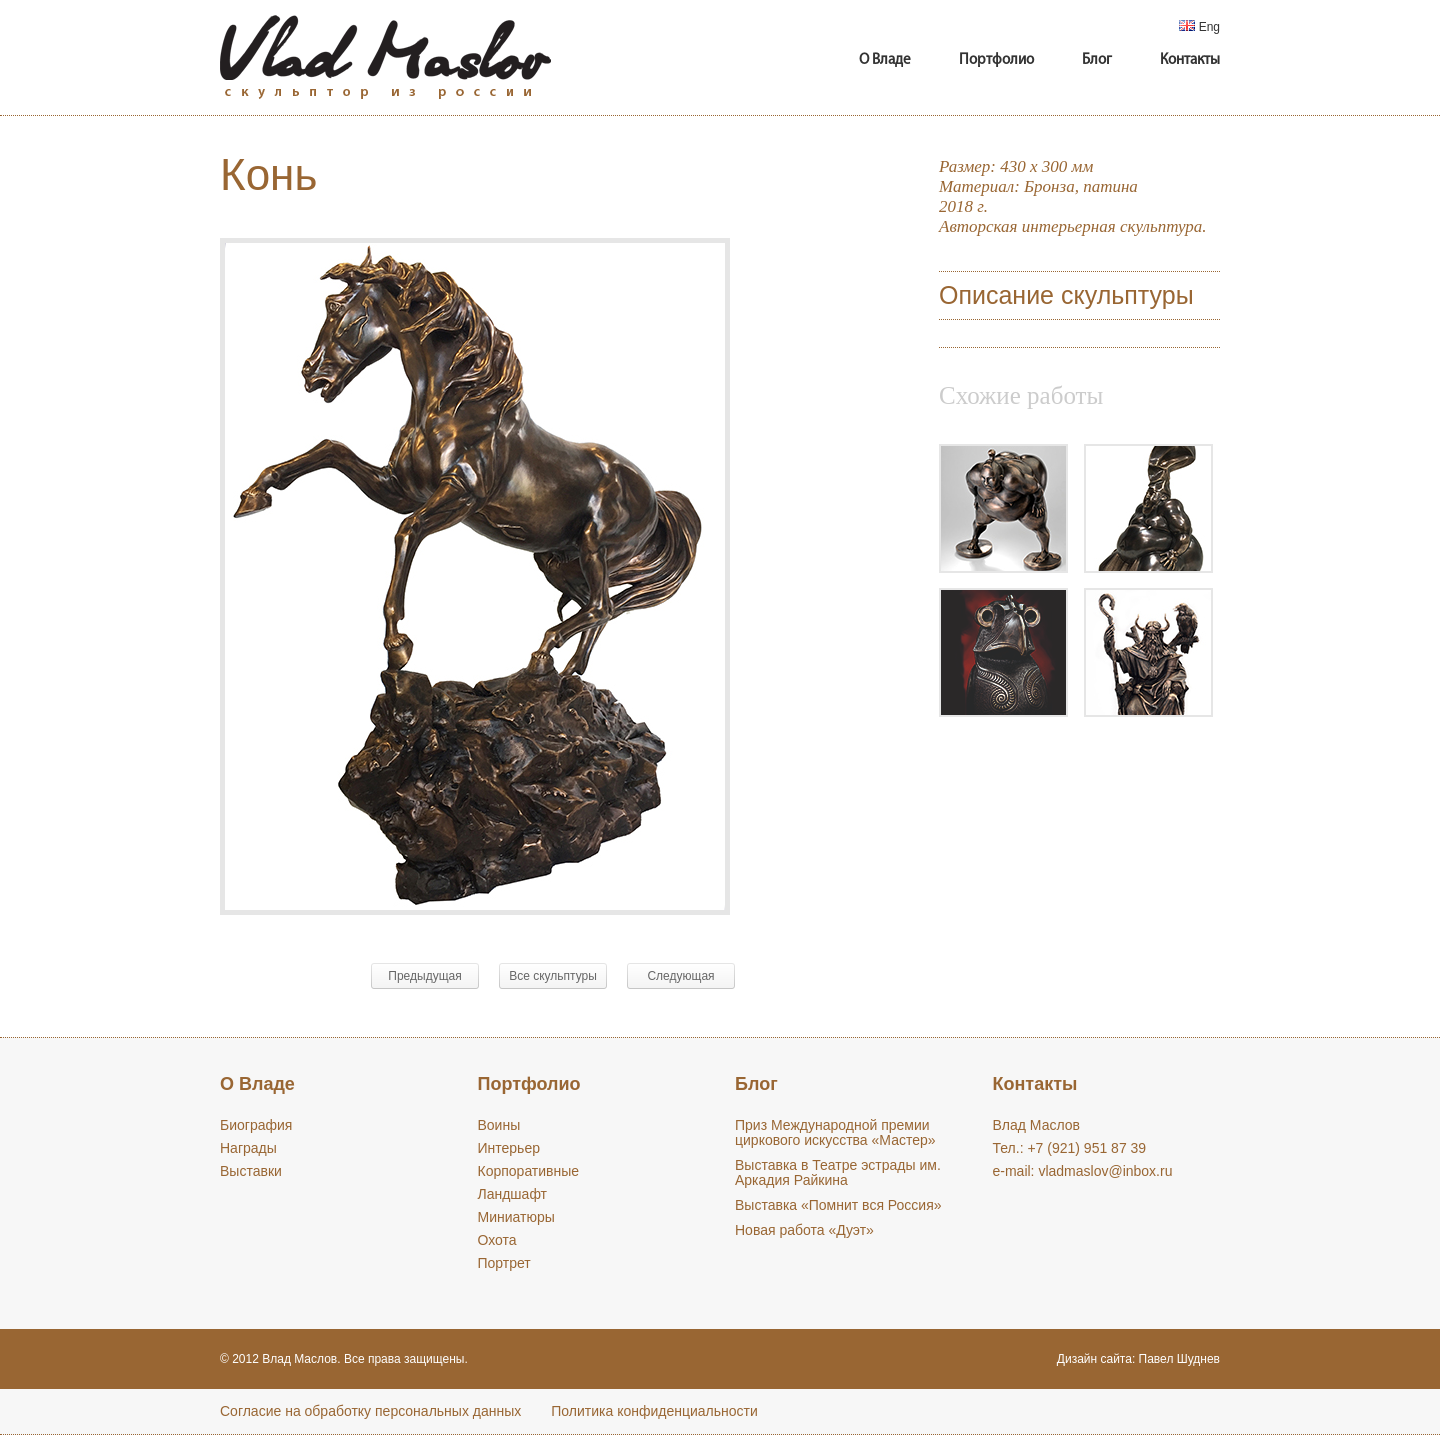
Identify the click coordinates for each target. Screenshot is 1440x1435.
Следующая (680, 976)
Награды (248, 1148)
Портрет (504, 1263)
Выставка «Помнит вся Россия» (838, 1205)
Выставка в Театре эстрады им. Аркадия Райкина (838, 1172)
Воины (499, 1125)
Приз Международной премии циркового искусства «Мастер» (835, 1132)
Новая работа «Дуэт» (804, 1230)
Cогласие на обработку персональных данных (370, 1411)
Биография (256, 1125)
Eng (1199, 27)
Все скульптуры (553, 976)
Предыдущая (424, 976)
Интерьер (509, 1148)
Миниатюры (516, 1217)
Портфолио (996, 60)
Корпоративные (529, 1171)
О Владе (885, 60)
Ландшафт (513, 1194)
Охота (497, 1240)
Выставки (251, 1171)
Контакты (1190, 60)
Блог (1097, 60)
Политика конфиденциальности (654, 1411)
